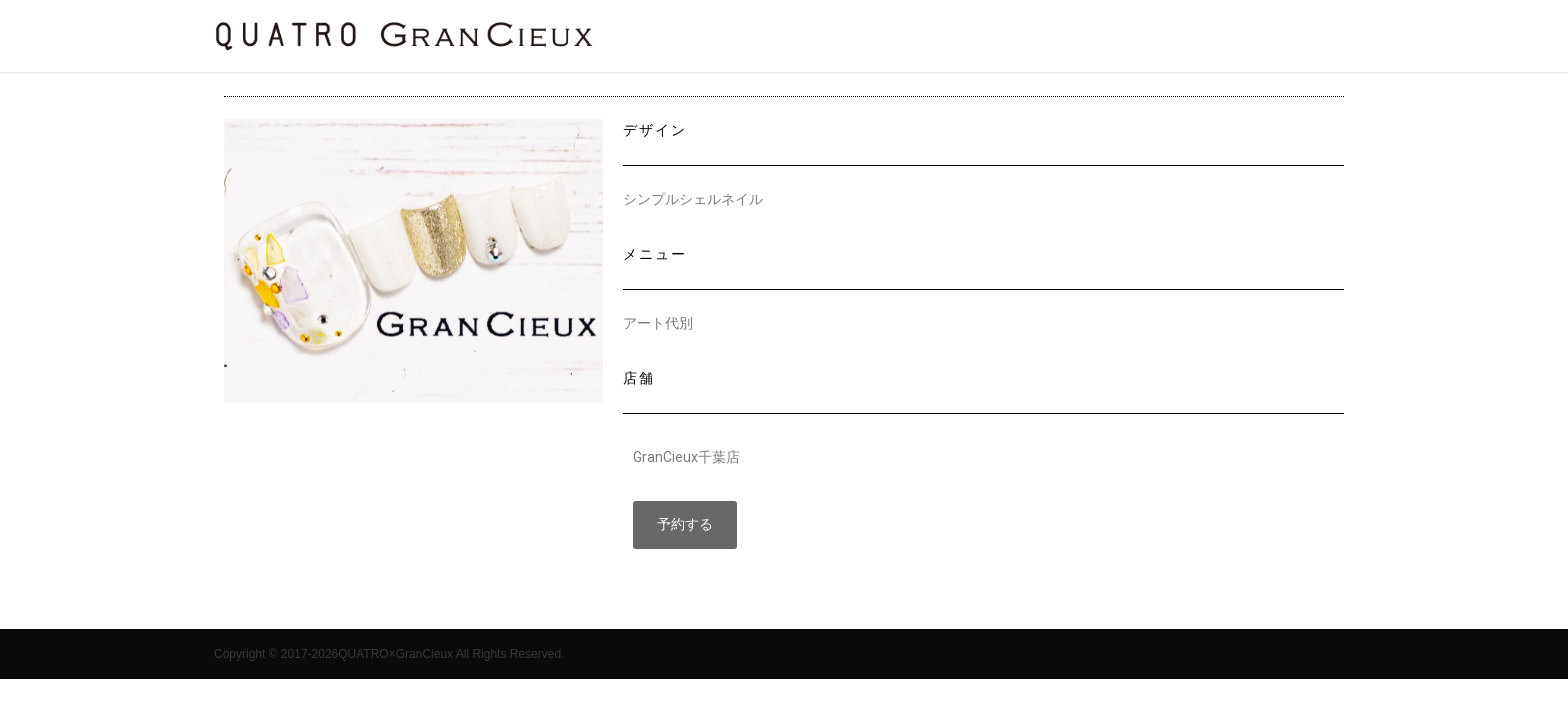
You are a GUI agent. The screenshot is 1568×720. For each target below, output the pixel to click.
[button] (685, 525)
